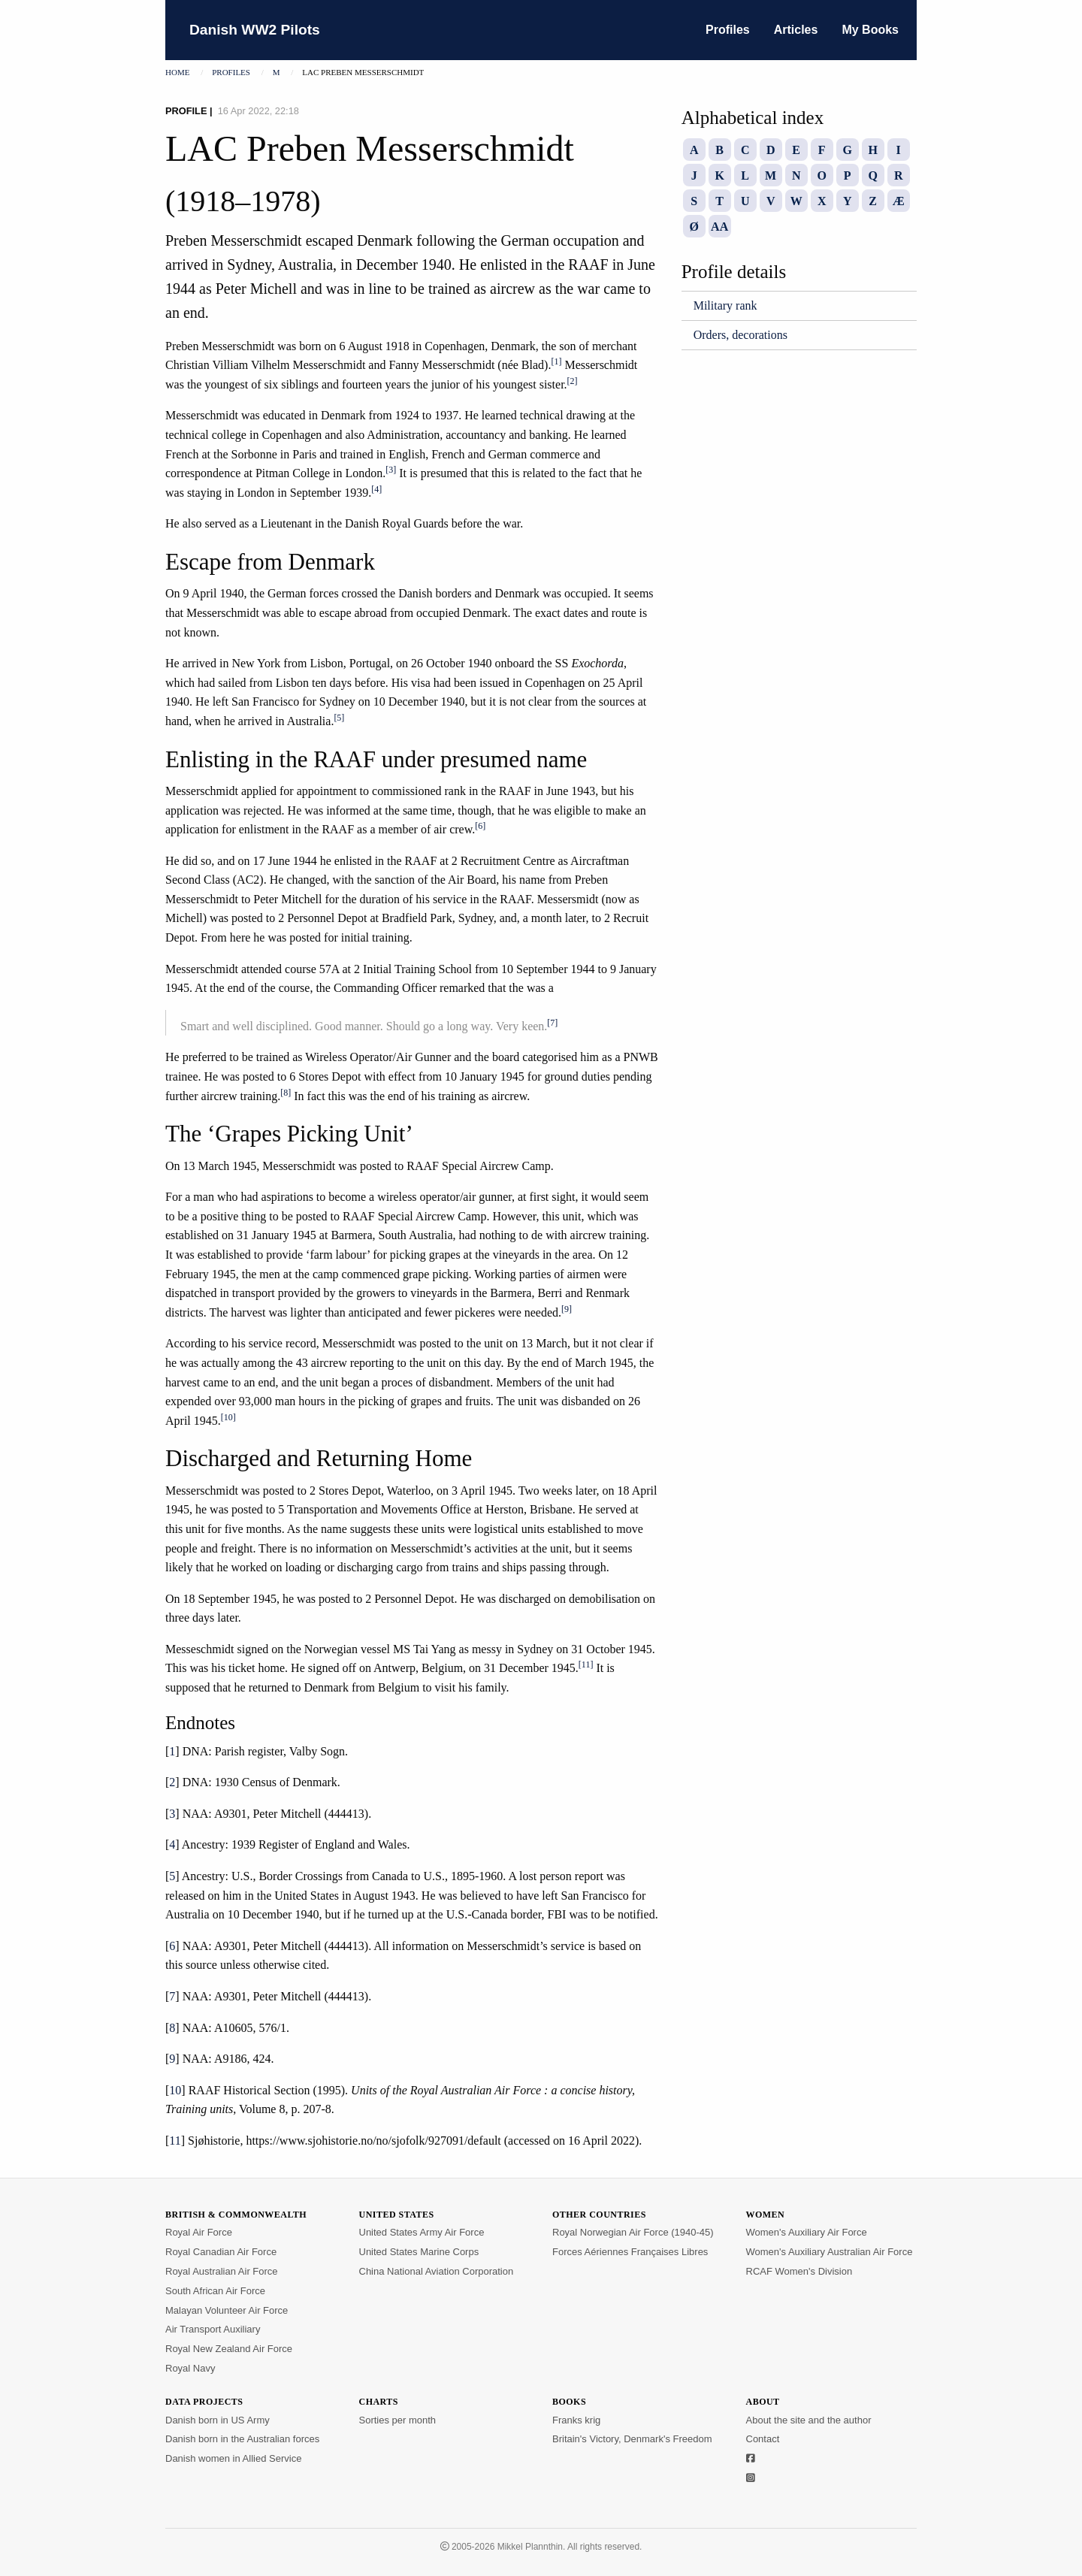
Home (177, 72)
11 (174, 2140)
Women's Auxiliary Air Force (806, 2232)
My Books (870, 29)
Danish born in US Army (217, 2420)
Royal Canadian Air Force (221, 2251)
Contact (763, 2438)
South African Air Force (215, 2290)
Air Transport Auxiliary (212, 2329)
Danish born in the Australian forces (242, 2438)
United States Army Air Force (422, 2232)
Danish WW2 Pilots (254, 30)
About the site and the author (809, 2420)
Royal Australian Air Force (221, 2271)
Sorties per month (398, 2420)
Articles (796, 29)
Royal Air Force (198, 2232)
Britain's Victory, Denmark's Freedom (632, 2438)
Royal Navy (190, 2368)
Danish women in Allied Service (233, 2458)
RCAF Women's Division (799, 2271)
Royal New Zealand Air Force (228, 2348)
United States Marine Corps (419, 2251)
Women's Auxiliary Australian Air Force (829, 2251)
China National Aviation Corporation (436, 2271)
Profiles (728, 29)
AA (719, 226)
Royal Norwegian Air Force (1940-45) (633, 2232)
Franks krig (576, 2420)
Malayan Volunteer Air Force (226, 2310)
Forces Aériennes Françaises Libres (630, 2251)
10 (175, 2090)
